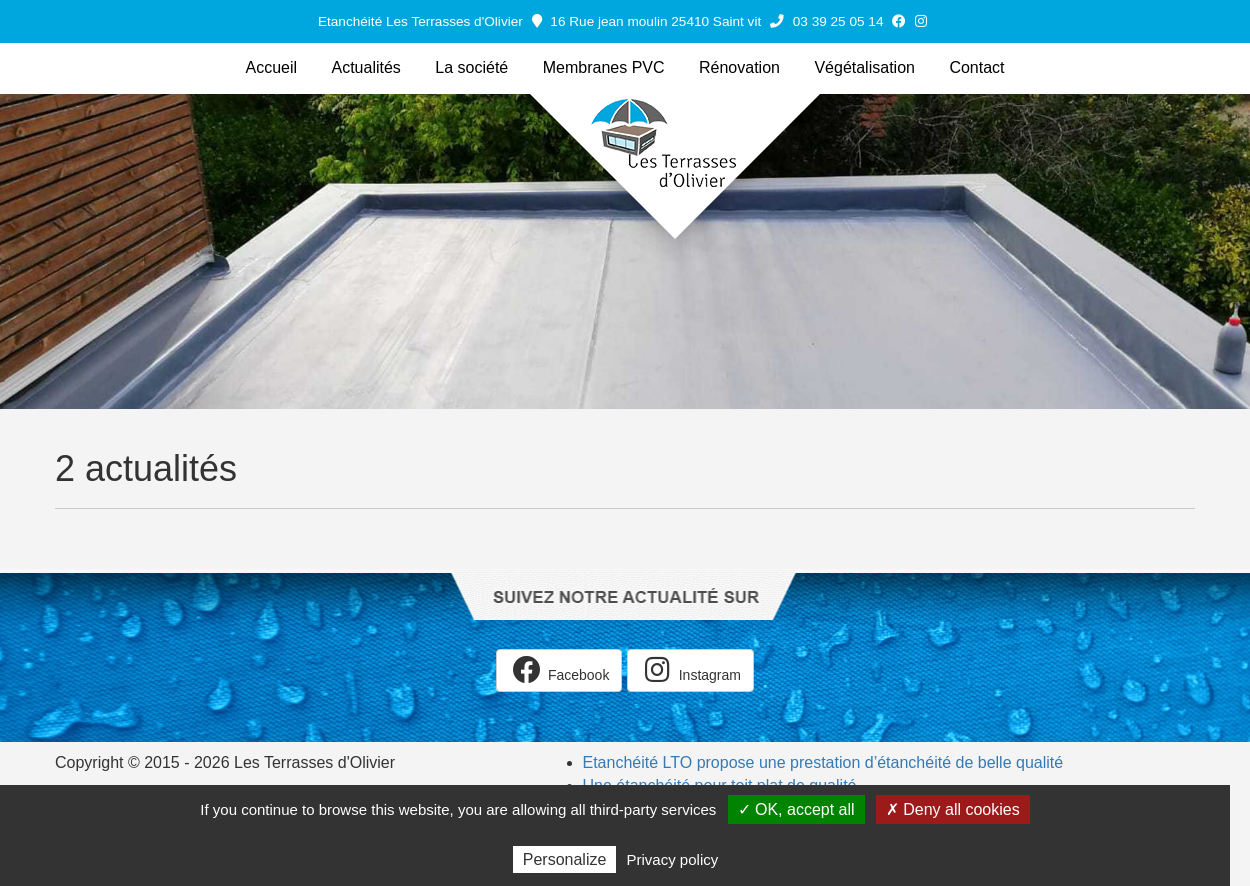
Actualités (366, 67)
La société (471, 67)
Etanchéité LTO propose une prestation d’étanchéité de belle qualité (823, 762)
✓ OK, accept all (796, 809)
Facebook (559, 670)
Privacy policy (673, 859)
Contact (976, 67)
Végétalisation (864, 67)
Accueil (271, 67)
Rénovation (739, 67)
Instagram (690, 670)
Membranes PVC (604, 67)
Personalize (565, 859)
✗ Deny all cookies (953, 809)
